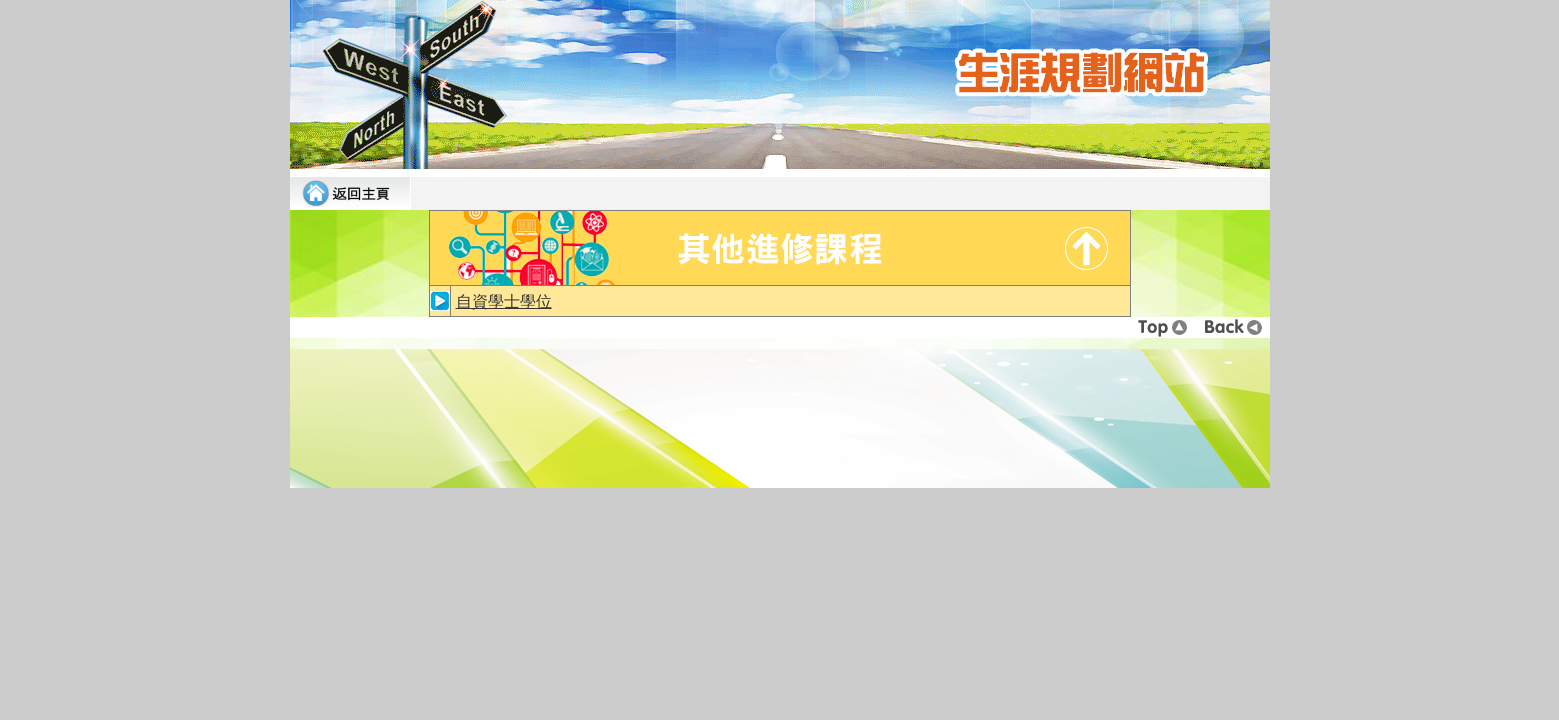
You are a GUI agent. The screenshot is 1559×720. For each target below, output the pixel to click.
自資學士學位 (504, 301)
